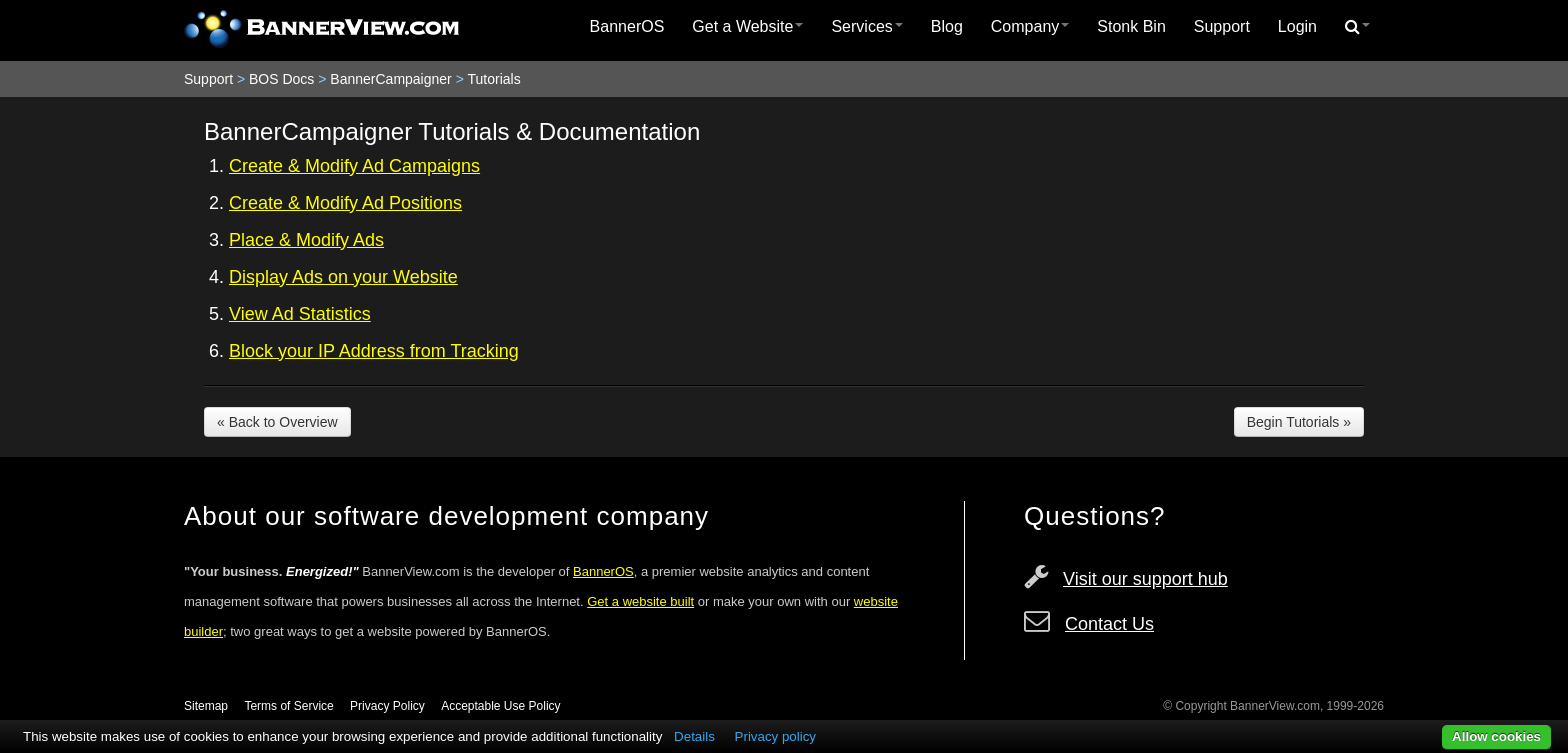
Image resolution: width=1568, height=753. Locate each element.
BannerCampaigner (390, 79)
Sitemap (206, 706)
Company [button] (1030, 26)
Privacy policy (775, 736)
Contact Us (1109, 624)
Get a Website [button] (747, 26)
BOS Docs (281, 79)
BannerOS (627, 26)
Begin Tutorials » (1299, 422)
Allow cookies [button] (1496, 736)
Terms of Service (288, 706)
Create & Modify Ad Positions (345, 203)
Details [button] (694, 736)
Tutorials (493, 79)
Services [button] (866, 26)
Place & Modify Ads (306, 240)
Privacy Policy (387, 706)
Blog (947, 26)
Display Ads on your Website (343, 277)
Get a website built (640, 601)
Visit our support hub (1145, 579)
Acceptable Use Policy (500, 706)
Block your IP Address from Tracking (374, 351)
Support (1222, 26)
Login (1297, 26)
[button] (1357, 27)
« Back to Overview (277, 422)
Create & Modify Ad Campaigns (354, 166)
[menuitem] (627, 27)
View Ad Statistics (300, 314)
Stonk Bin (1131, 26)
